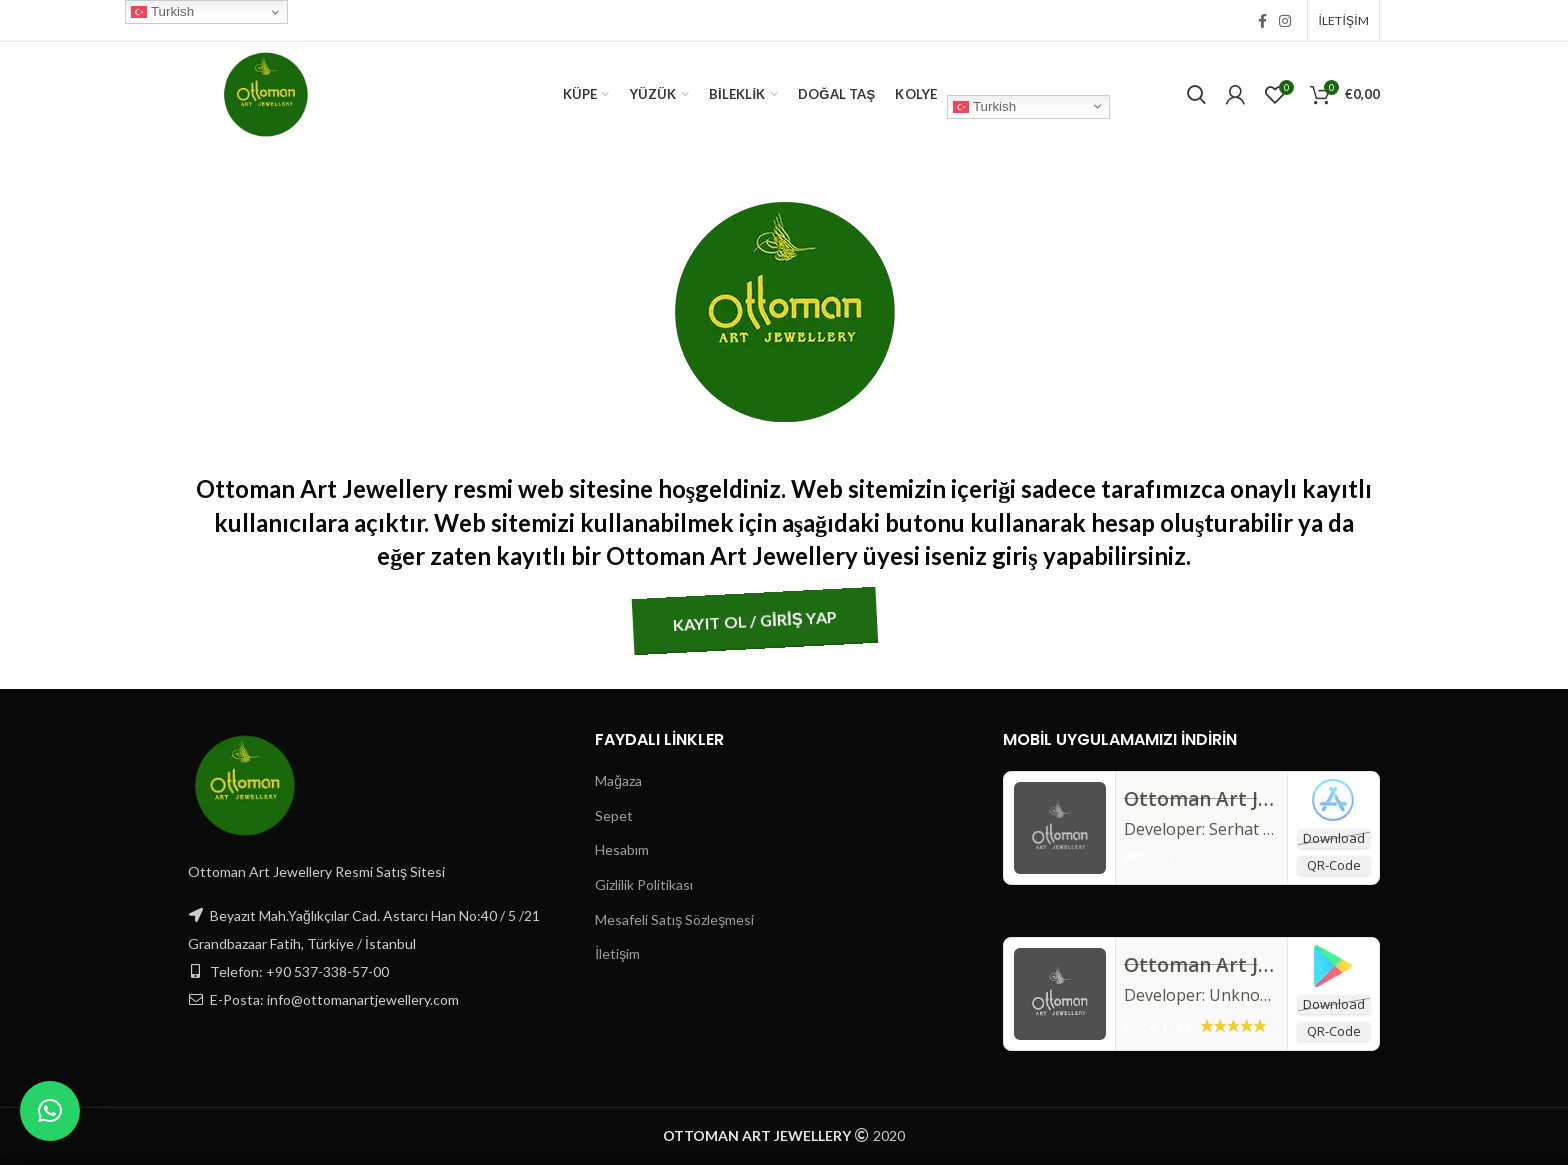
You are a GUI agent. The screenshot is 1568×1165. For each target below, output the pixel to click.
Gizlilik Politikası (644, 884)
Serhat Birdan (1261, 829)
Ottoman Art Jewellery (1231, 965)
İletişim (617, 953)
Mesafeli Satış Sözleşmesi (674, 919)
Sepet (614, 815)
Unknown (1245, 995)
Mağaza (618, 780)
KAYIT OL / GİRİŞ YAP (647, 620)
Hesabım (622, 849)
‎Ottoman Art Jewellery (1231, 799)
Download (1334, 838)
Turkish (984, 106)
